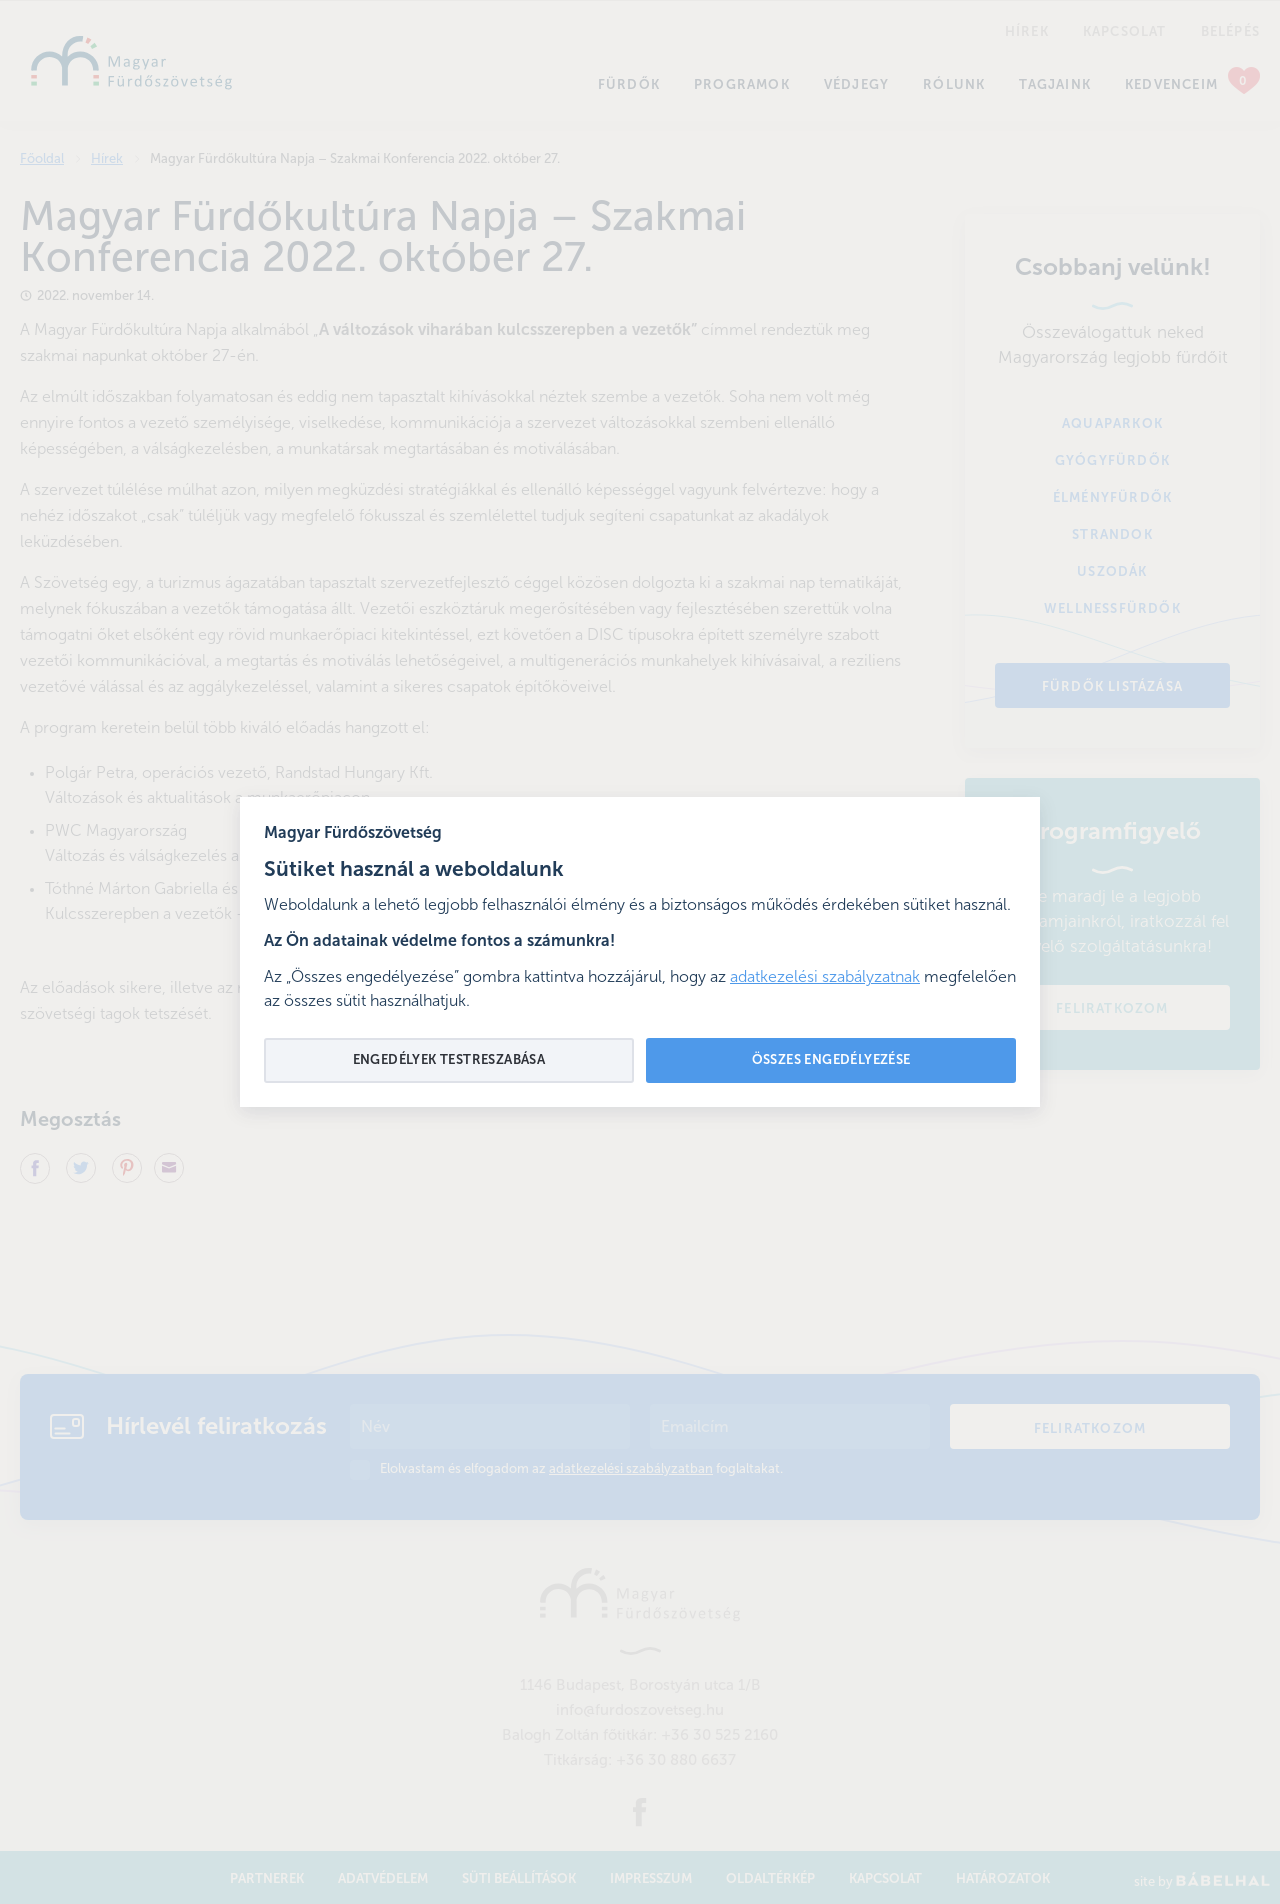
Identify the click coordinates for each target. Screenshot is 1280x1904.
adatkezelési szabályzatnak (825, 978)
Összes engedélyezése (831, 1060)
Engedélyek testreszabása (449, 1060)
